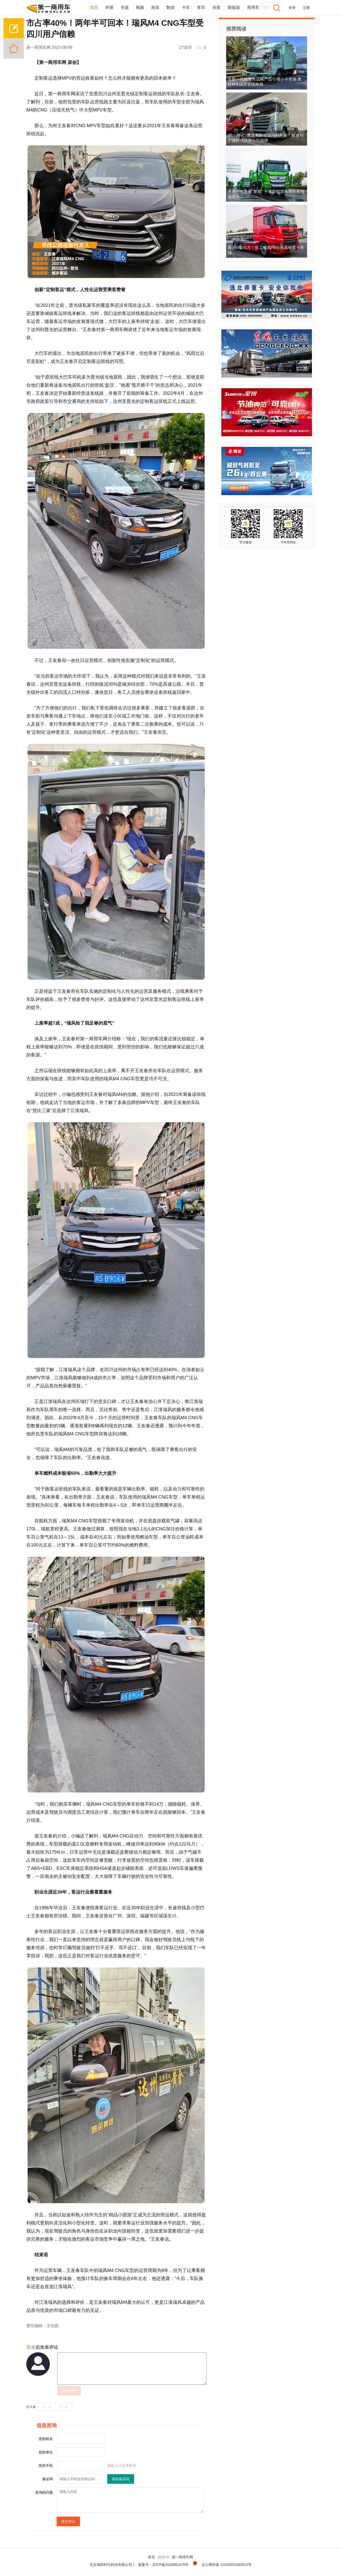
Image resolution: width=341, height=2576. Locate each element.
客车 (201, 7)
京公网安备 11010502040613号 (226, 2565)
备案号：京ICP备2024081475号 (163, 2565)
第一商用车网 (182, 2557)
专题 (125, 7)
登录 (292, 8)
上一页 (46, 2407)
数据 (170, 7)
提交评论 (69, 2391)
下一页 (63, 2407)
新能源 (234, 7)
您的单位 (46, 2452)
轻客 (216, 7)
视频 (140, 7)
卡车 (186, 7)
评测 (109, 7)
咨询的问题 (44, 2492)
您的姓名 (46, 2439)
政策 (155, 7)
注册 (306, 8)
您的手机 (46, 2466)
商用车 (253, 7)
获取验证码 (121, 2479)
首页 (94, 7)
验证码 (47, 2479)
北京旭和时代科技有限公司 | (112, 2565)
